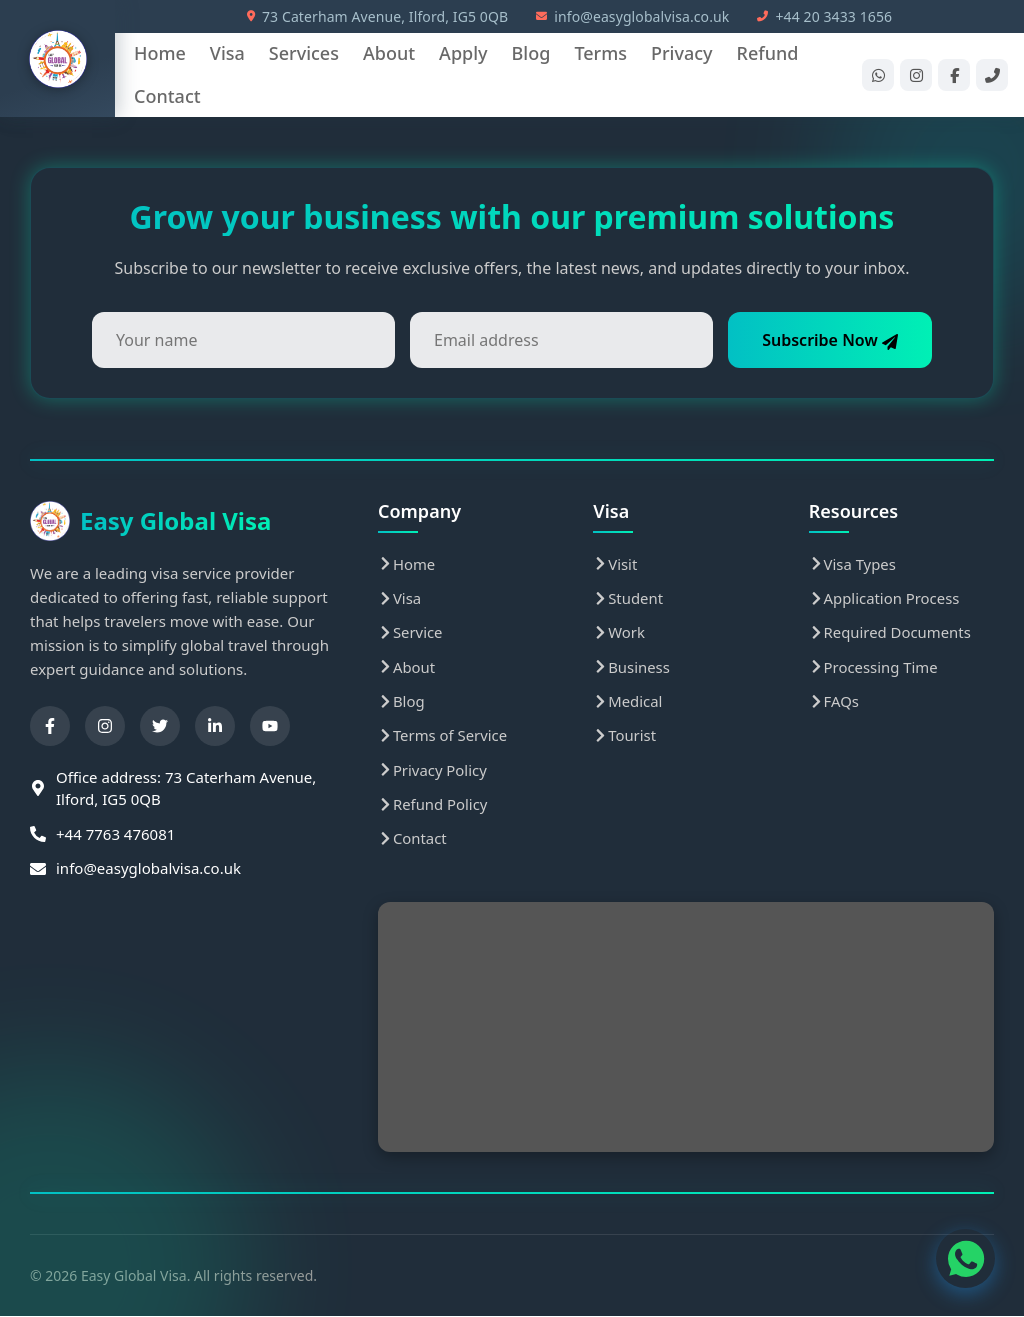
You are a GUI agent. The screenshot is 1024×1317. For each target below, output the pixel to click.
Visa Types (853, 564)
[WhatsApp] (878, 75)
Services (304, 53)
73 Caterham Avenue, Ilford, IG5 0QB (377, 16)
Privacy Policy (433, 771)
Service (410, 633)
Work (619, 633)
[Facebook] (954, 75)
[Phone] (992, 75)
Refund (768, 53)
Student (628, 598)
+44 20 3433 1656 (824, 16)
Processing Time (874, 667)
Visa (227, 53)
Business (631, 667)
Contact (167, 96)
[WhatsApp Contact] (964, 1257)
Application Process (885, 598)
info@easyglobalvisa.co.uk (632, 16)
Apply (463, 53)
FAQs (834, 702)
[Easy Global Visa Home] (58, 59)
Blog (531, 53)
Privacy (682, 53)
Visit (615, 564)
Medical (628, 702)
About (389, 53)
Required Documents (891, 633)
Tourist (624, 736)
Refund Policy (433, 805)
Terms (600, 53)
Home (160, 53)
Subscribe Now (828, 340)
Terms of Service (443, 736)
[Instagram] (916, 75)
